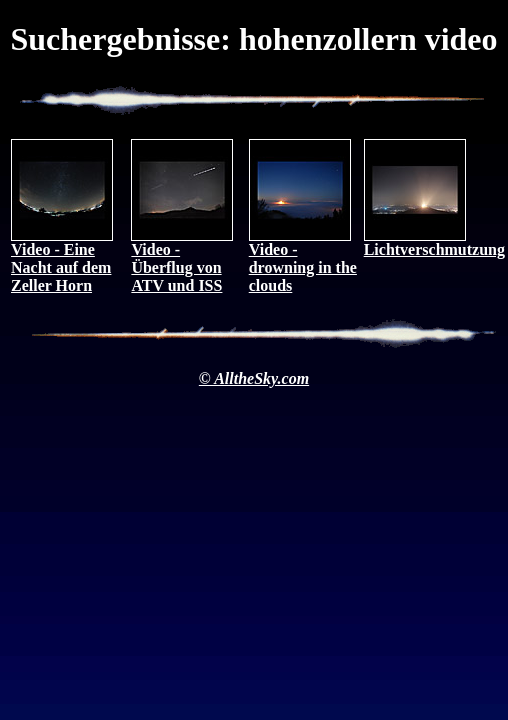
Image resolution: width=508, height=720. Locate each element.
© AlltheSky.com (254, 378)
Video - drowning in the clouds (303, 260)
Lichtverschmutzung (434, 242)
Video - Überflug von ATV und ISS (182, 260)
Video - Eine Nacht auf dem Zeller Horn (62, 260)
